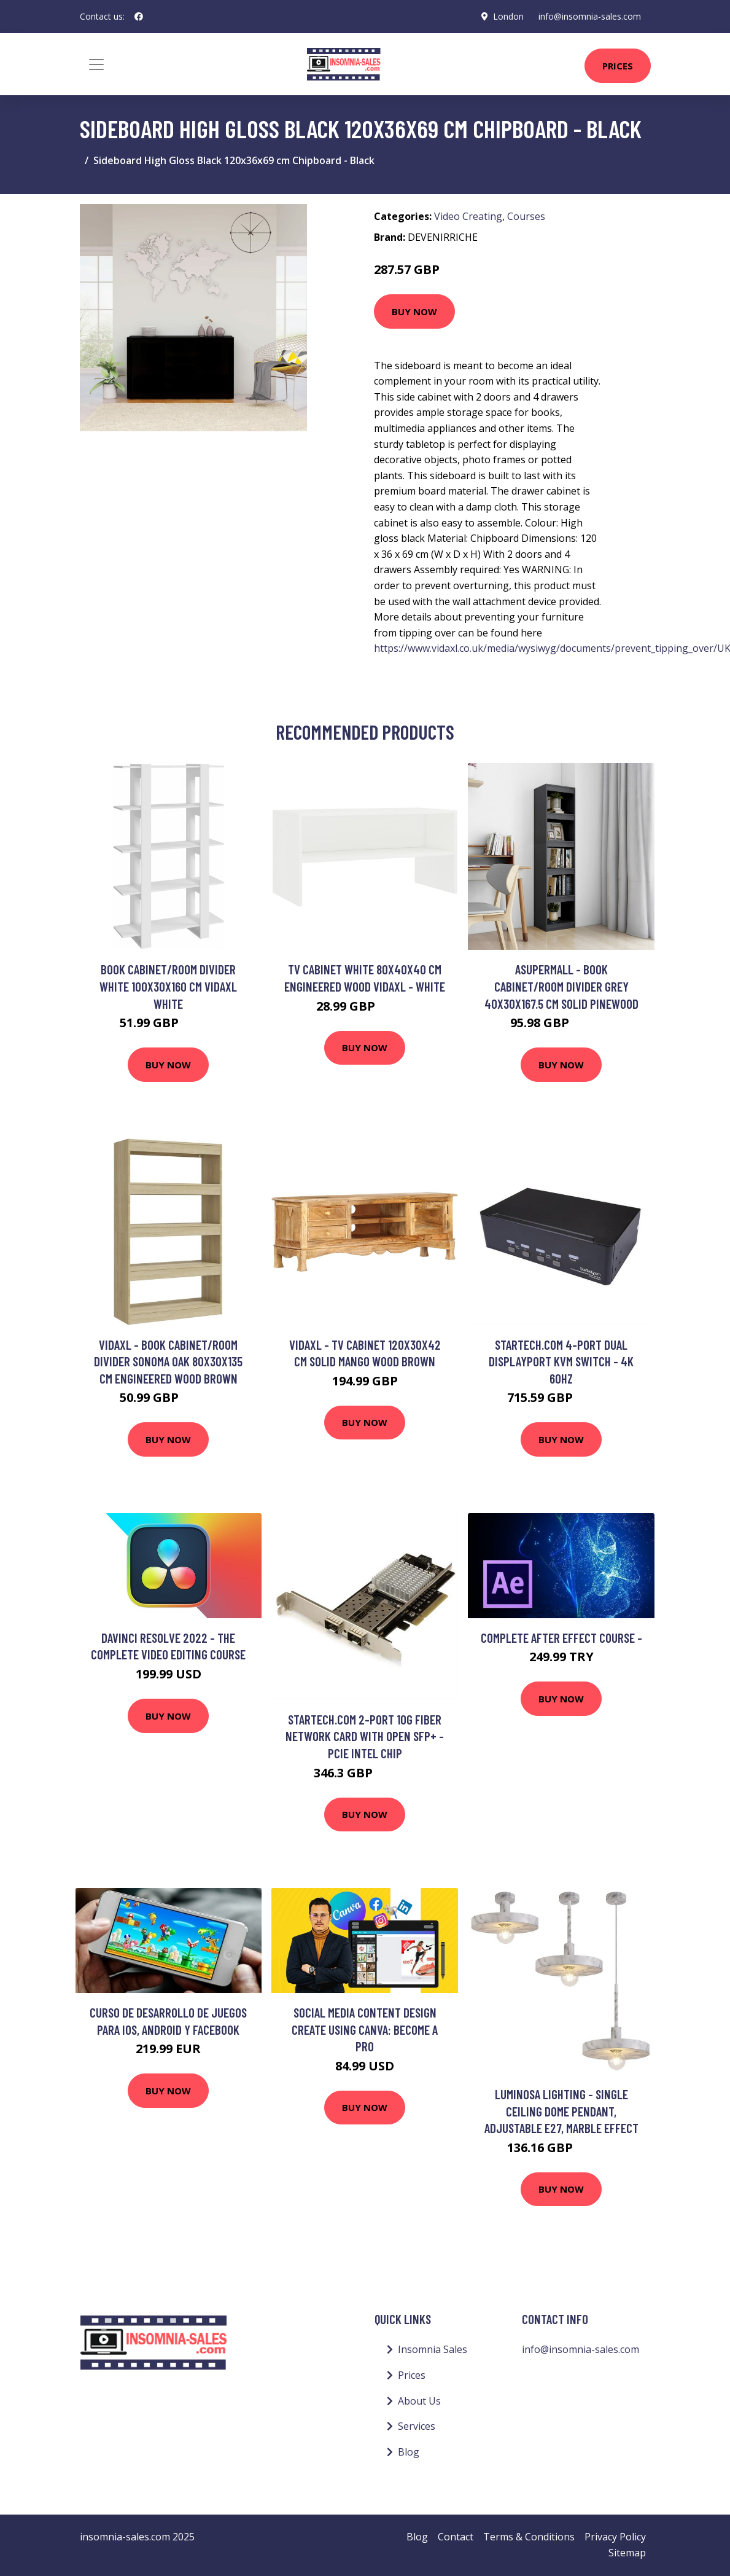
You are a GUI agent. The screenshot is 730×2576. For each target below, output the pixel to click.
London (508, 16)
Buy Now (414, 311)
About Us (419, 2401)
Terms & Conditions (529, 2536)
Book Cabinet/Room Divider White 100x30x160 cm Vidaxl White (168, 986)
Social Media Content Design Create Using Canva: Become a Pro (365, 2029)
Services (416, 2426)
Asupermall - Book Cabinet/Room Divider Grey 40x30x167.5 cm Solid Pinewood (561, 986)
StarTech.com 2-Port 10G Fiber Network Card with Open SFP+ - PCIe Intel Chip (364, 1736)
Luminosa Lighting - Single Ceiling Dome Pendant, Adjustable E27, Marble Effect (561, 2111)
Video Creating (468, 216)
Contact (455, 2536)
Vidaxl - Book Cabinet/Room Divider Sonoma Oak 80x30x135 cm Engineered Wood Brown (168, 1361)
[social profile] (139, 16)
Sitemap (627, 2552)
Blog (408, 2452)
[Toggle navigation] (96, 64)
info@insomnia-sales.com (589, 16)
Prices (617, 66)
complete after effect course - (561, 1637)
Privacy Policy (615, 2536)
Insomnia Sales (432, 2349)
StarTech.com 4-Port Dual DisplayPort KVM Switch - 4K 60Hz (561, 1361)
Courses (526, 216)
